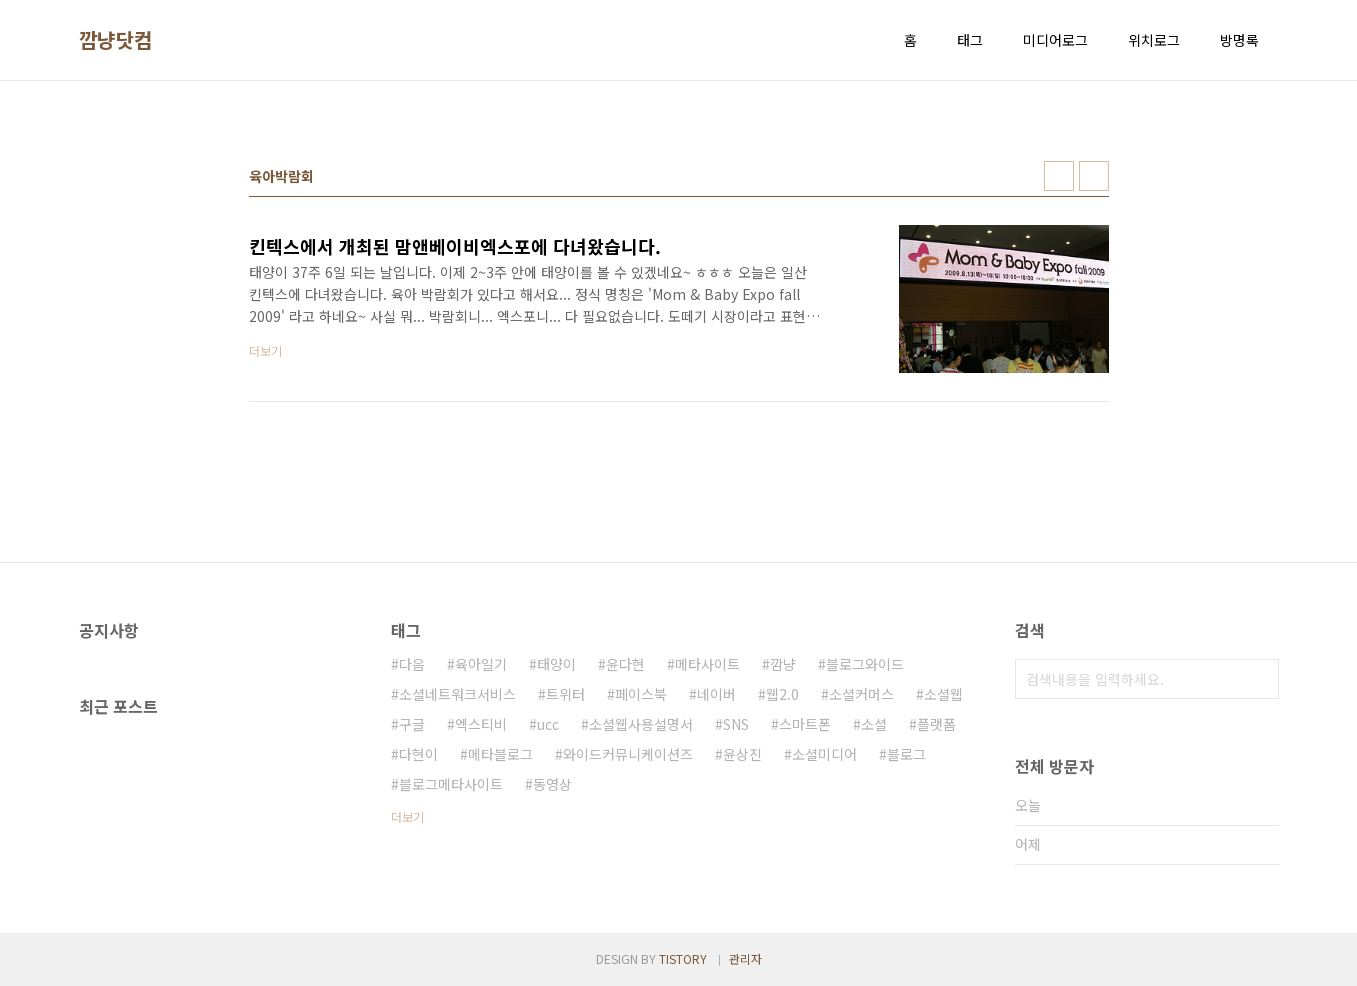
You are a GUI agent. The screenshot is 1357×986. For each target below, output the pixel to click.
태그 (970, 40)
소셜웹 (943, 694)
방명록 (1239, 40)
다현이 (418, 754)
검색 (1259, 679)
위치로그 (1154, 40)
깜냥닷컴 (116, 40)
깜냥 (783, 664)
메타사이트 (707, 664)
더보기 (407, 816)
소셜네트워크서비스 (457, 694)
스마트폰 (805, 724)
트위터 (565, 694)
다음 (412, 664)
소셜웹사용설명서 (641, 724)
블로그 (906, 754)
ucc (548, 724)
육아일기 (481, 664)
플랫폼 (936, 724)
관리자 (745, 958)
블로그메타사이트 (451, 784)
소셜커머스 (861, 694)
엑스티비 (481, 724)
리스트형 (1094, 176)
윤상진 (742, 754)
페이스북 (641, 694)
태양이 (556, 664)
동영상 (552, 784)
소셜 (874, 724)
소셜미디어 (824, 754)
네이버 (716, 694)
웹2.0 (782, 694)
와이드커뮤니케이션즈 (628, 754)
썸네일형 (1059, 176)
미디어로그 (1055, 40)
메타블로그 (500, 754)
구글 (412, 724)
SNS (736, 724)
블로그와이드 (865, 664)
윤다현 (625, 664)
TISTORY (683, 958)
